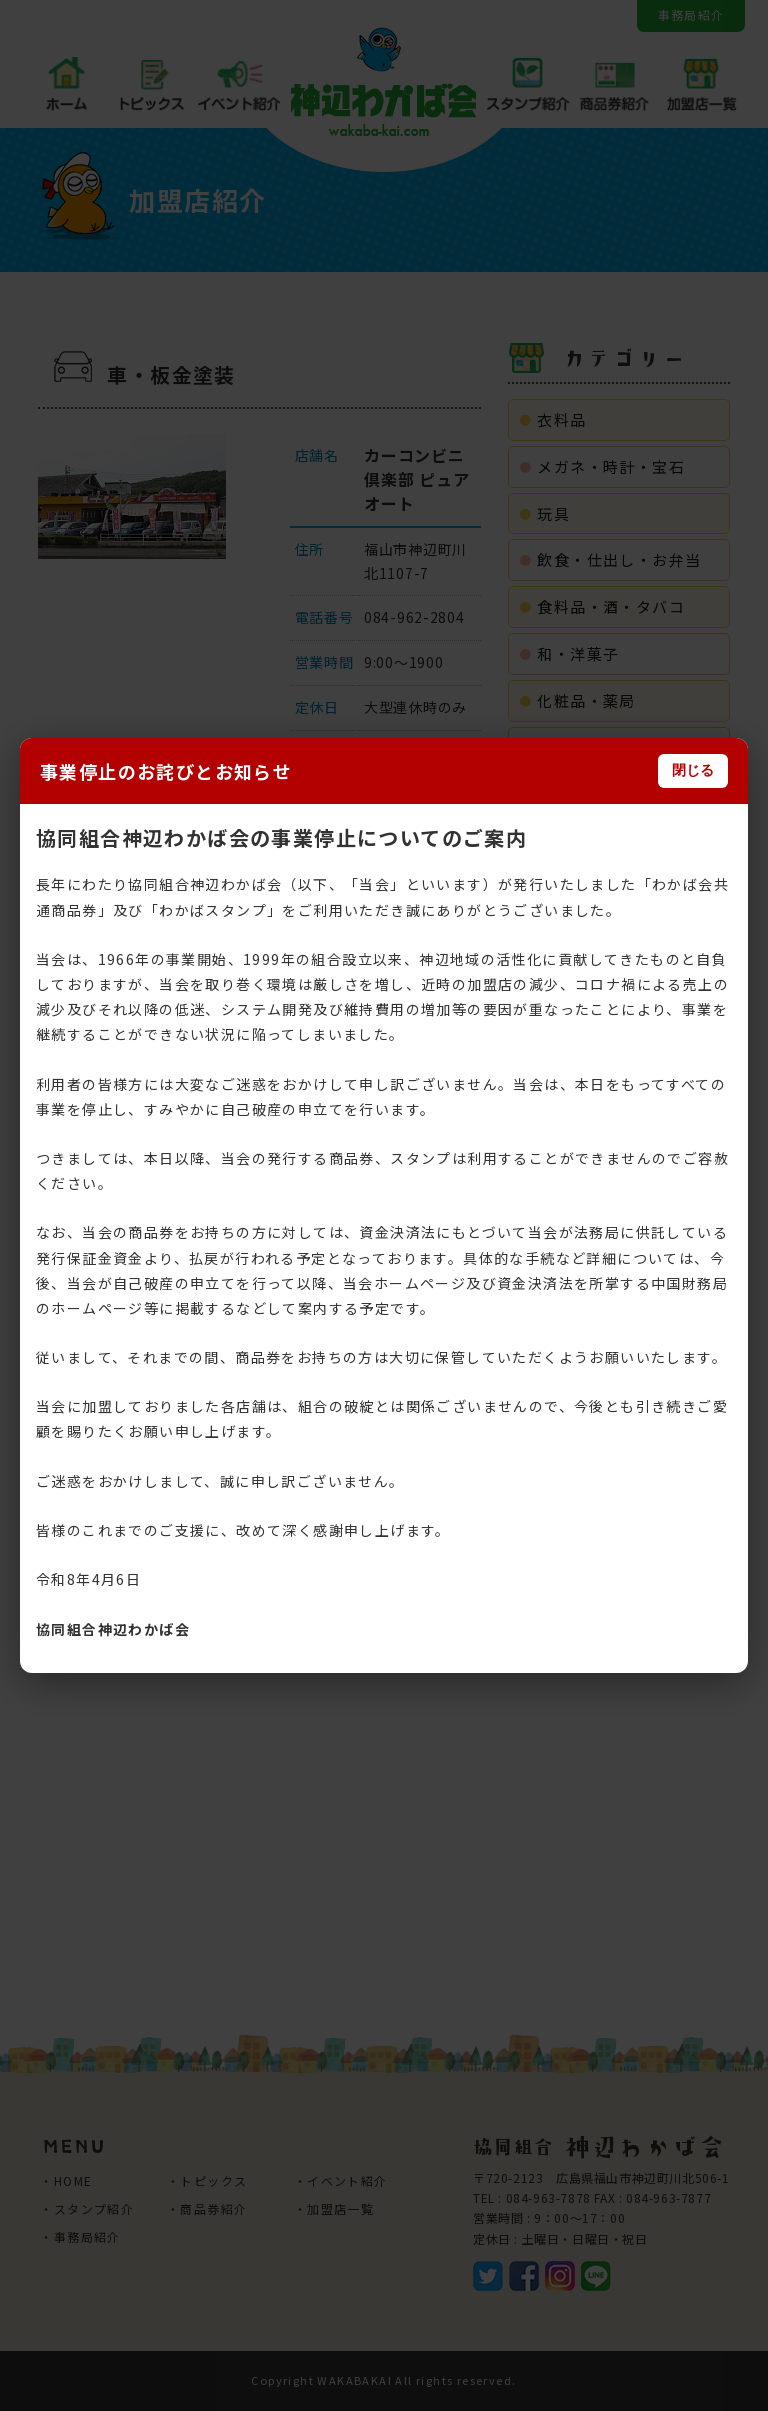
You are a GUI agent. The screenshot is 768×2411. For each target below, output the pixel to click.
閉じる (693, 770)
